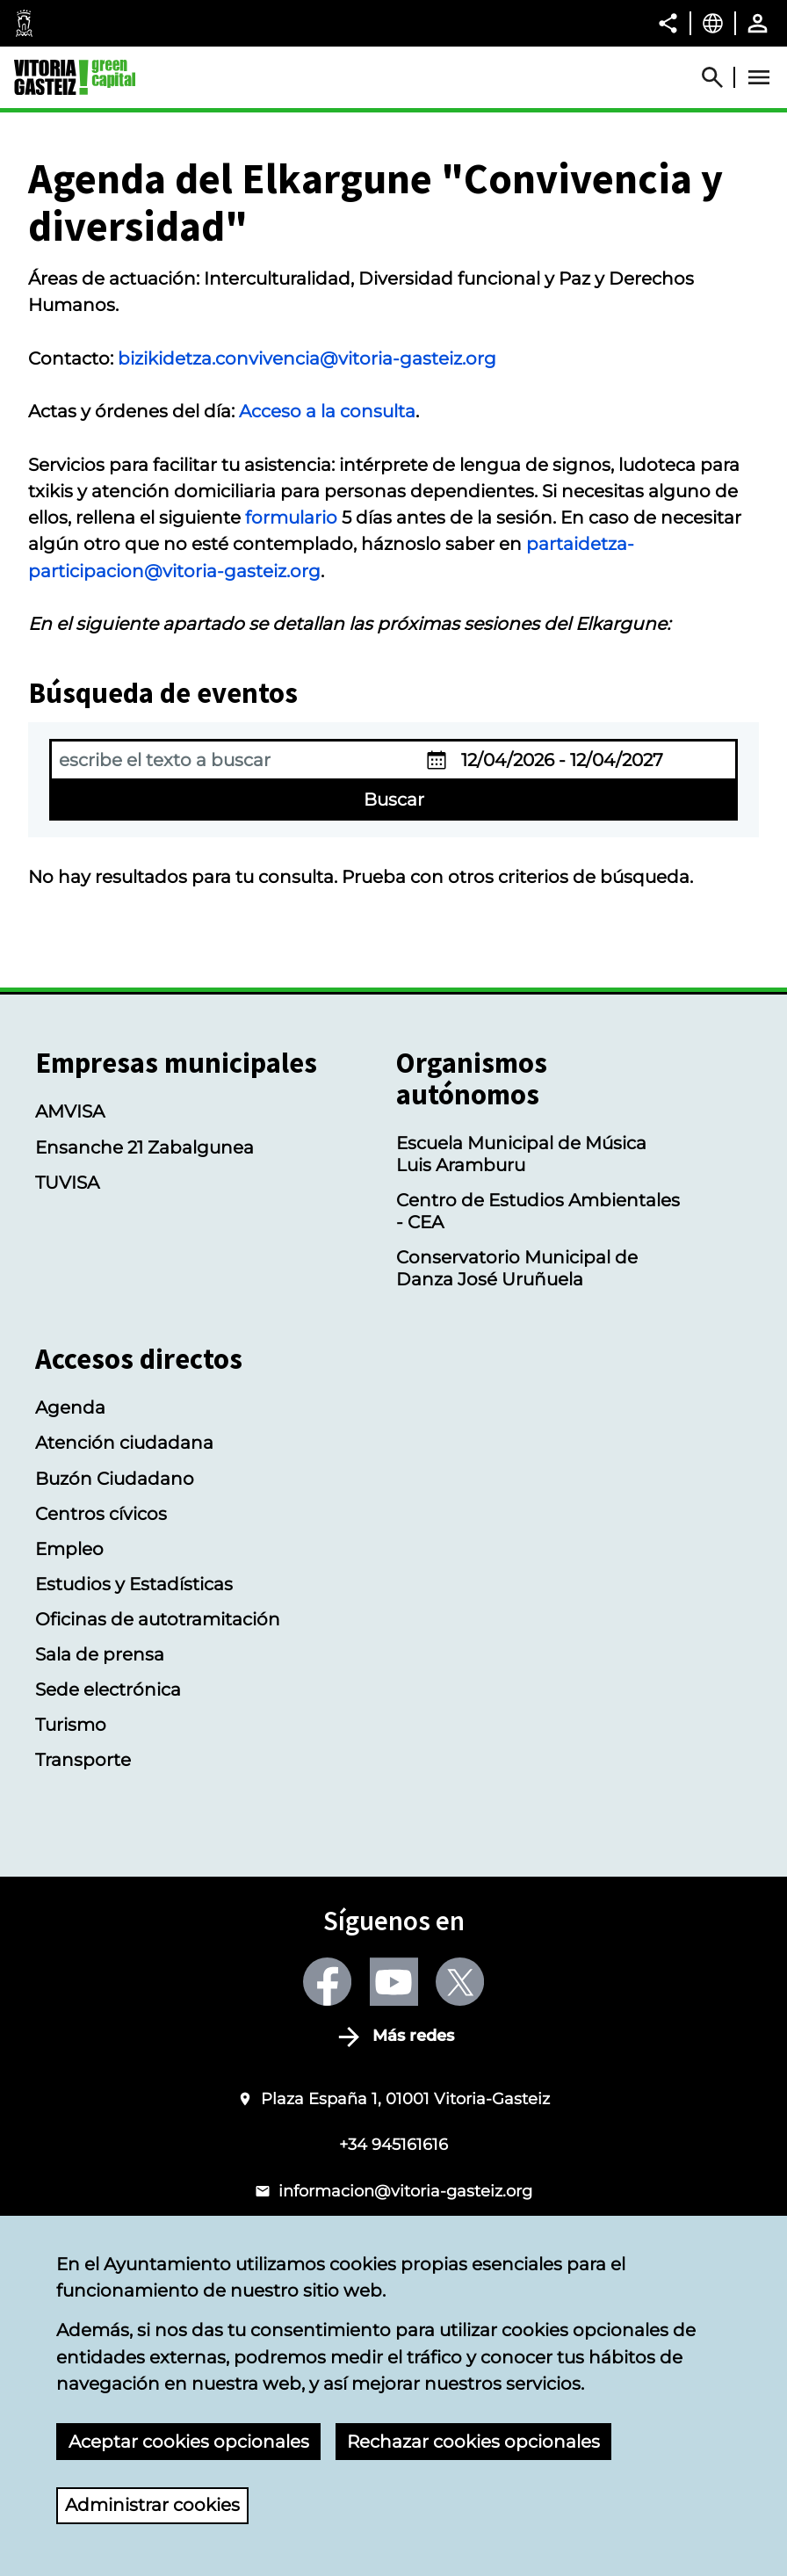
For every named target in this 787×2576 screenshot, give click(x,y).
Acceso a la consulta (327, 411)
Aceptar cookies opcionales (189, 2441)
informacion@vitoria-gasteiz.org (405, 2191)
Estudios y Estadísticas (134, 1584)
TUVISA (67, 1182)
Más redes (413, 2036)
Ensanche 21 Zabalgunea (144, 1147)
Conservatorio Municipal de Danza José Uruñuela (517, 1268)
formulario (291, 517)
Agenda (70, 1407)
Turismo (70, 1724)
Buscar (394, 799)
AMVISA (70, 1111)
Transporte (83, 1759)
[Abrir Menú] (759, 77)
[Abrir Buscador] (720, 77)
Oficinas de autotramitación (157, 1619)
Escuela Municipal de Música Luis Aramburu (521, 1154)
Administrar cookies (152, 2504)
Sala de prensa (99, 1654)
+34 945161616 (393, 2144)
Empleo (69, 1548)
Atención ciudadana (124, 1442)
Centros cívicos (101, 1513)
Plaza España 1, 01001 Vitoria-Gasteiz (405, 2098)
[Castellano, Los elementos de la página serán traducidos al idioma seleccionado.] (712, 22)
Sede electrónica (108, 1689)
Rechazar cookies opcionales (473, 2441)
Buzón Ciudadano (114, 1478)
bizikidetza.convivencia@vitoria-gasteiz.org (307, 358)
